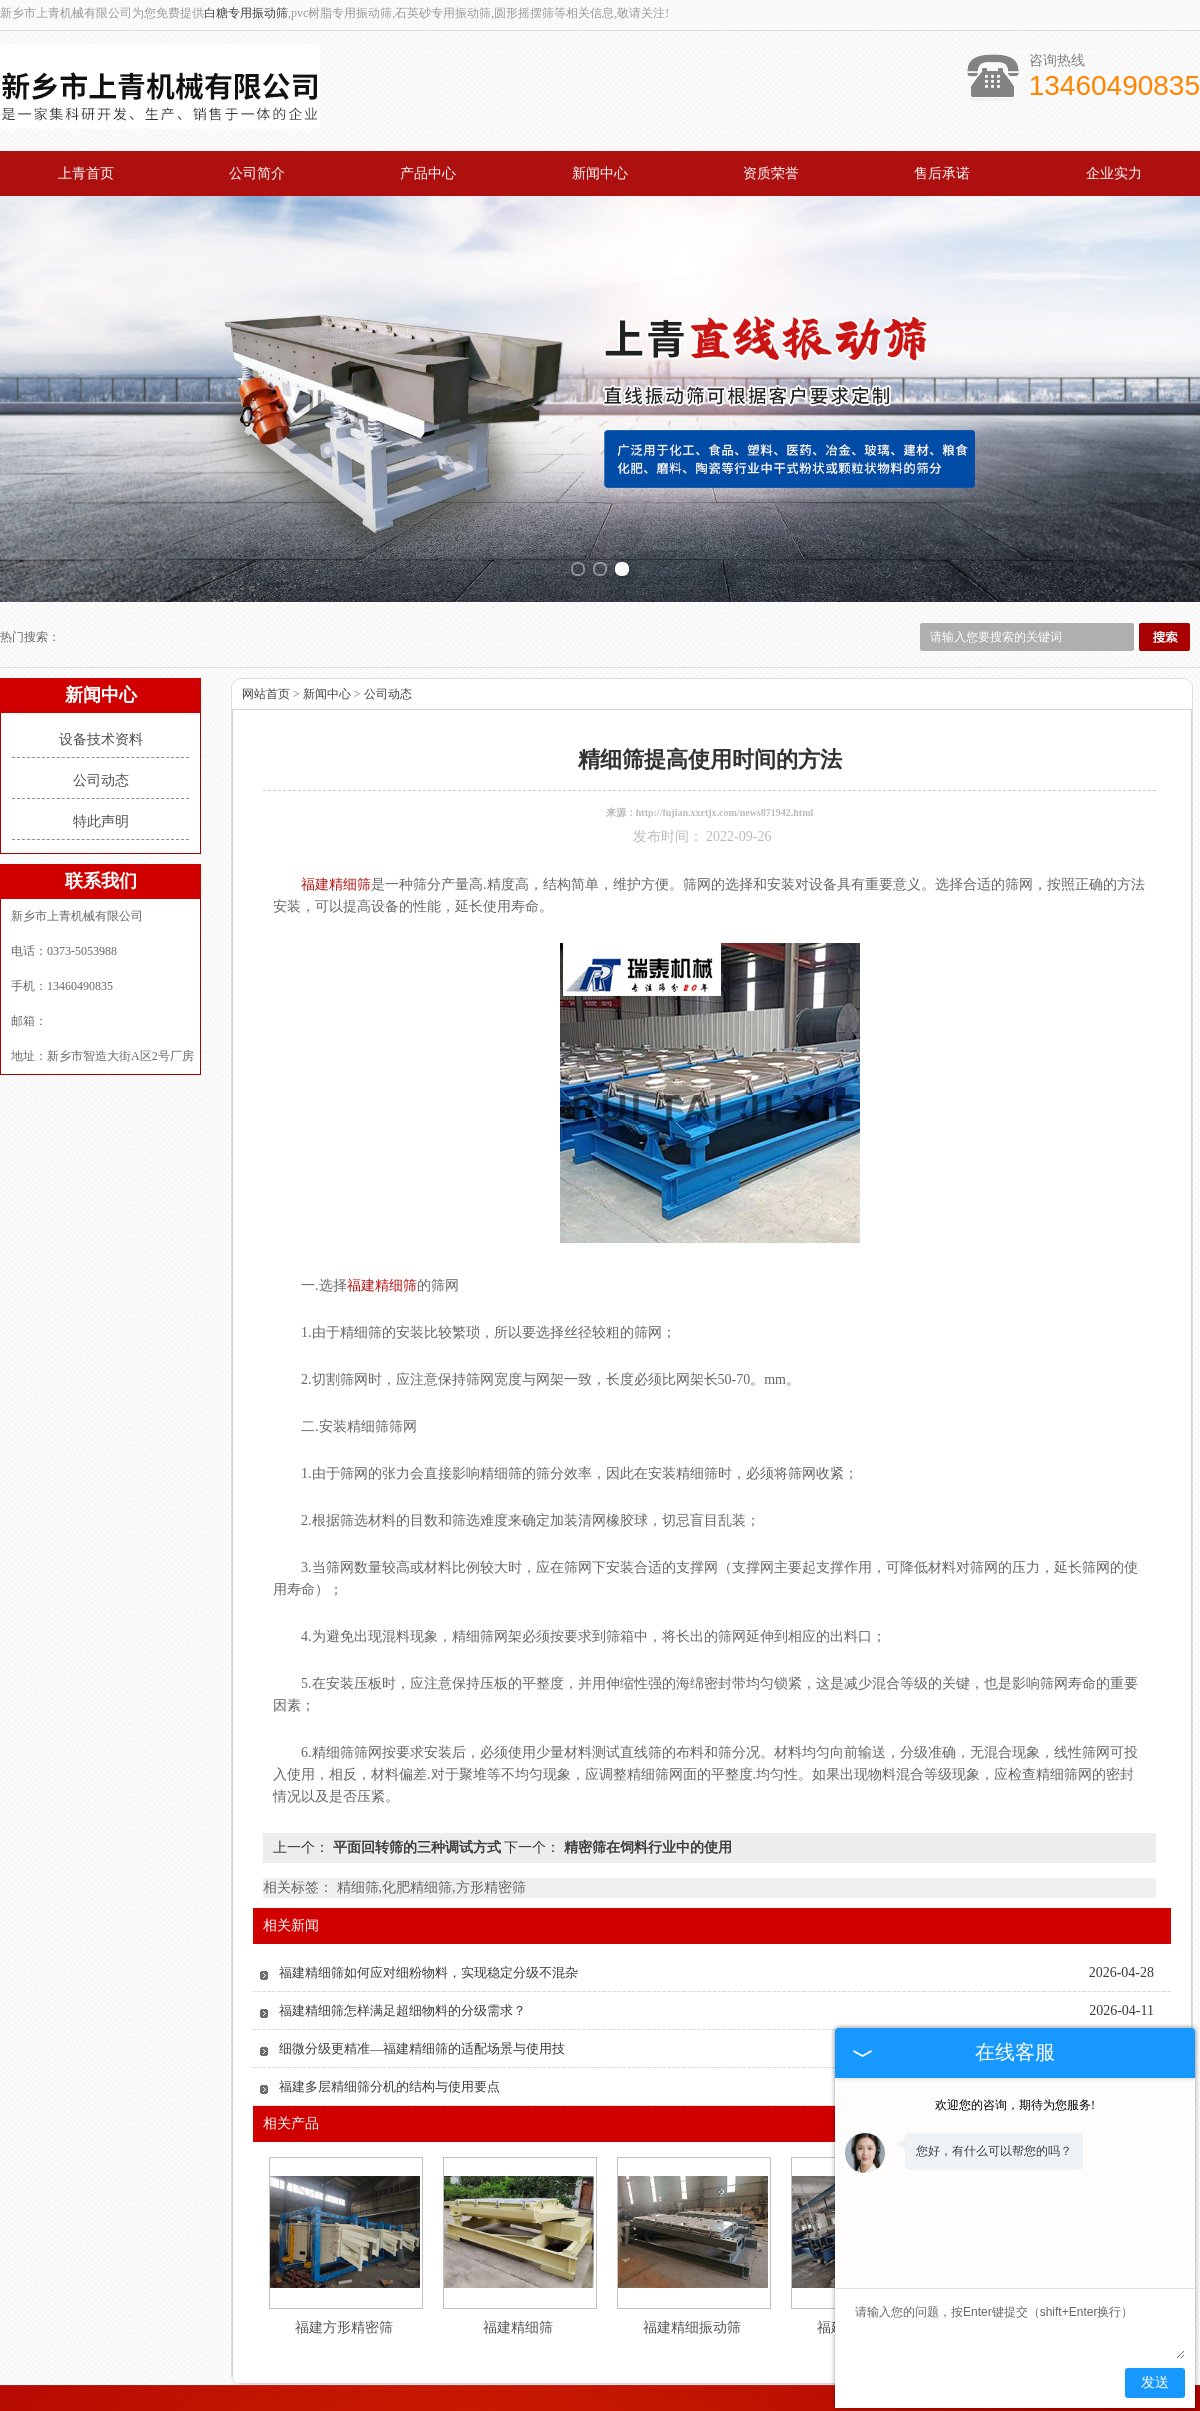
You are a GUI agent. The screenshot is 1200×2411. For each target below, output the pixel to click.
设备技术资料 (101, 715)
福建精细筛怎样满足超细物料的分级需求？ (402, 1986)
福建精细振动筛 (692, 2303)
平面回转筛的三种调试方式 (416, 1823)
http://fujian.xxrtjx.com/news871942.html (725, 788)
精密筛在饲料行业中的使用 (646, 1823)
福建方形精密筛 (344, 2303)
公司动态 (101, 756)
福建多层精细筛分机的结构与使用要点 (389, 2062)
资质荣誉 (771, 173)
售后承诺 (942, 173)
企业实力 (1114, 173)
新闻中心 (600, 173)
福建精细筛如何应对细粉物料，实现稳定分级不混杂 (428, 1948)
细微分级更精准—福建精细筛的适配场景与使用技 (422, 2024)
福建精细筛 (518, 2303)
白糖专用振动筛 (246, 13)
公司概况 (286, 2394)
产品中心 (428, 173)
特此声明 (101, 797)
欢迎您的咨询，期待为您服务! (1015, 2105)
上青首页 (86, 173)
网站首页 (266, 670)
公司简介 (257, 173)
